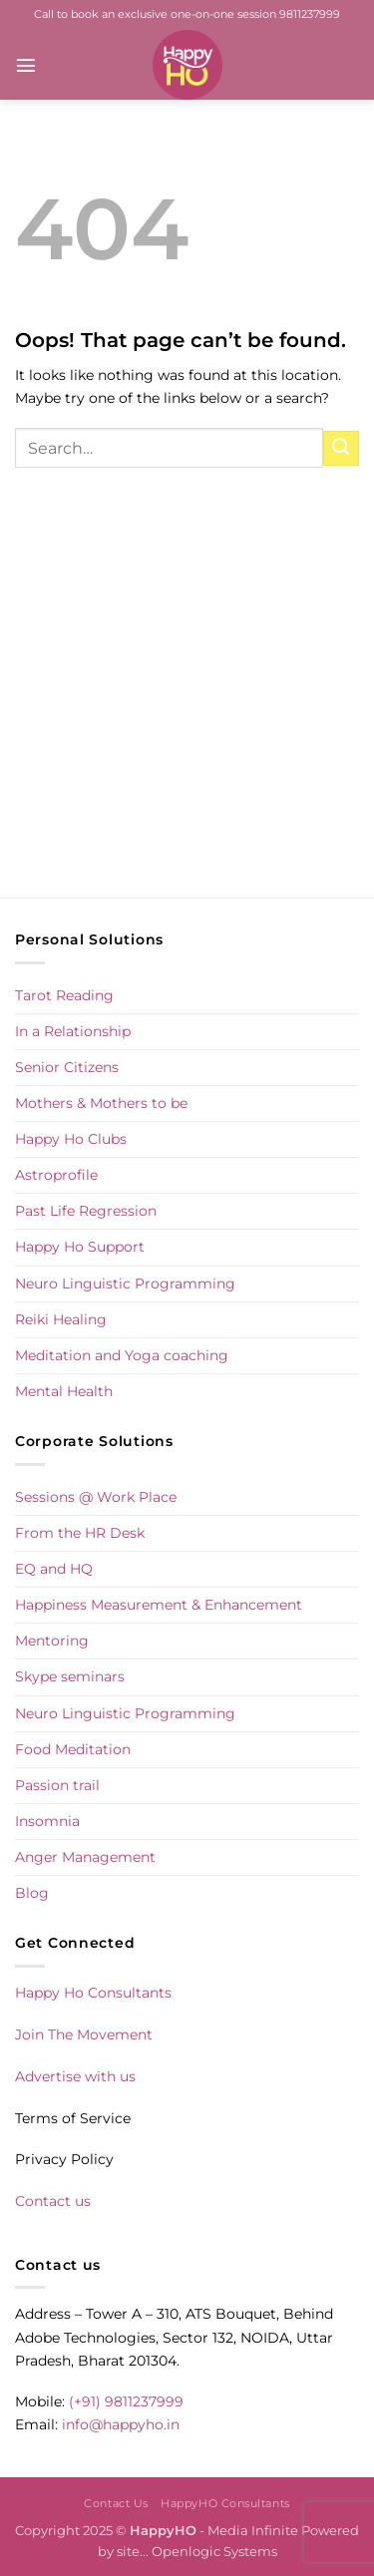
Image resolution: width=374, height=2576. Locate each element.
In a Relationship (73, 1031)
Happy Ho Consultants (93, 1993)
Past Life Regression (86, 1211)
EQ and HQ (54, 1569)
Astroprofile (56, 1175)
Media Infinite (252, 2530)
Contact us (53, 2201)
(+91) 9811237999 (126, 2401)
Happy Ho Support (80, 1247)
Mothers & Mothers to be (101, 1103)
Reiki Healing (61, 1319)
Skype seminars (70, 1676)
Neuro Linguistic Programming (125, 1283)
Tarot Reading (64, 995)
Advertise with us (75, 2076)
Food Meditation (73, 1749)
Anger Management (85, 1857)
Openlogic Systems (214, 2551)
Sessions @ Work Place (96, 1497)
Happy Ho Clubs (71, 1139)
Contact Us (116, 2503)
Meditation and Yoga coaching (121, 1355)
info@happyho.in (121, 2424)
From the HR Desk (80, 1533)
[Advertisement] (187, 704)
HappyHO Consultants (225, 2503)
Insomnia (47, 1821)
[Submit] (341, 449)
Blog (32, 1893)
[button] (26, 65)
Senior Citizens (67, 1067)
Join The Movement (84, 2034)
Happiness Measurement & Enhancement (158, 1605)
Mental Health (64, 1391)
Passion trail (57, 1785)
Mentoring (52, 1641)
